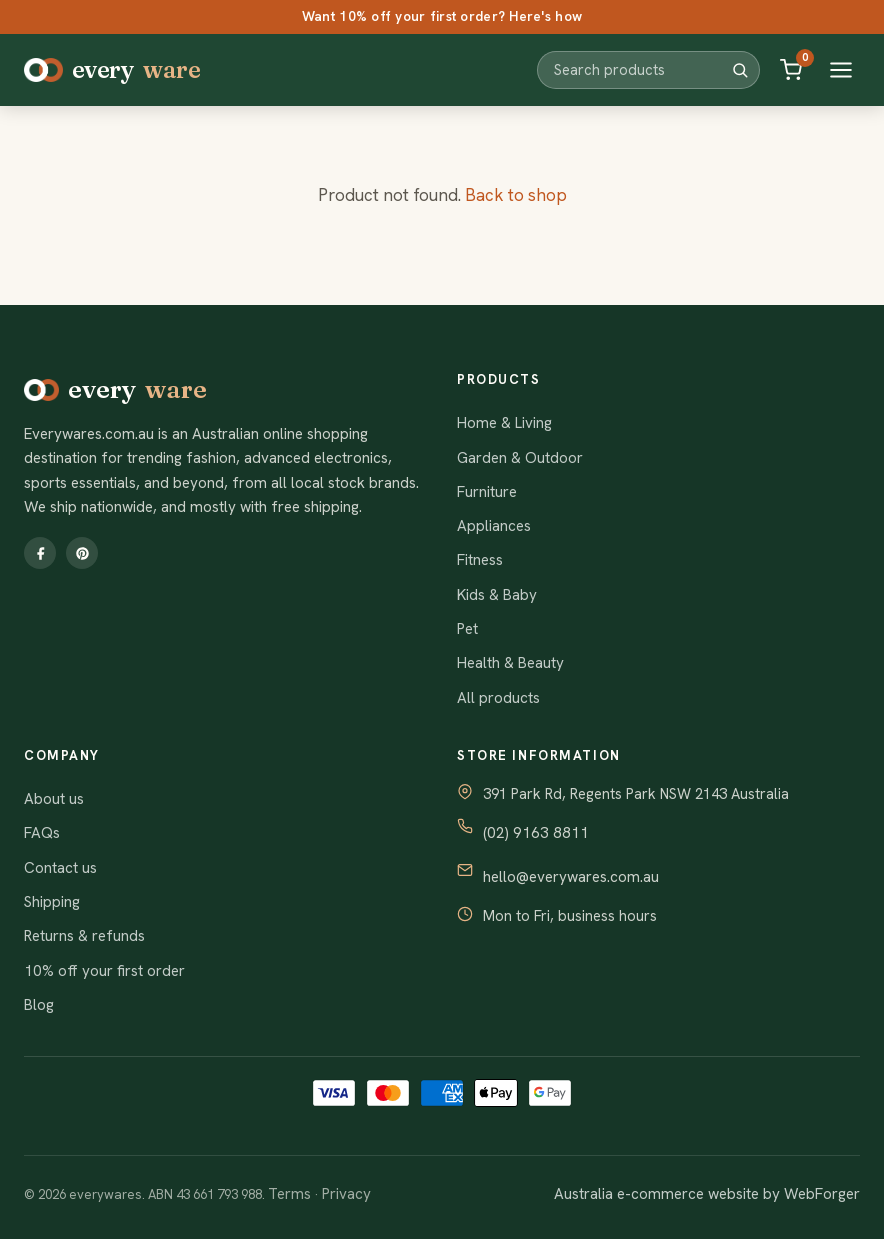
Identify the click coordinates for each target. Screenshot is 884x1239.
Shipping (52, 902)
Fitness (480, 560)
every (112, 70)
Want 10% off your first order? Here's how (442, 16)
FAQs (42, 833)
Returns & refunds (84, 936)
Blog (39, 1005)
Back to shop (516, 195)
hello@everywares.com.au (571, 877)
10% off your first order (104, 971)
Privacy (346, 1194)
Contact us (60, 868)
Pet (467, 629)
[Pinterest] (82, 553)
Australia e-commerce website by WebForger (707, 1194)
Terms (289, 1194)
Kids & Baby (497, 595)
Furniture (487, 492)
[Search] (740, 70)
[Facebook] (40, 553)
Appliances (494, 526)
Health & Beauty (510, 663)
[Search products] (641, 69)
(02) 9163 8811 (536, 833)
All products (498, 698)
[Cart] (791, 70)
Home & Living (504, 423)
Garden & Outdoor (520, 458)
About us (54, 799)
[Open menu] (841, 70)
